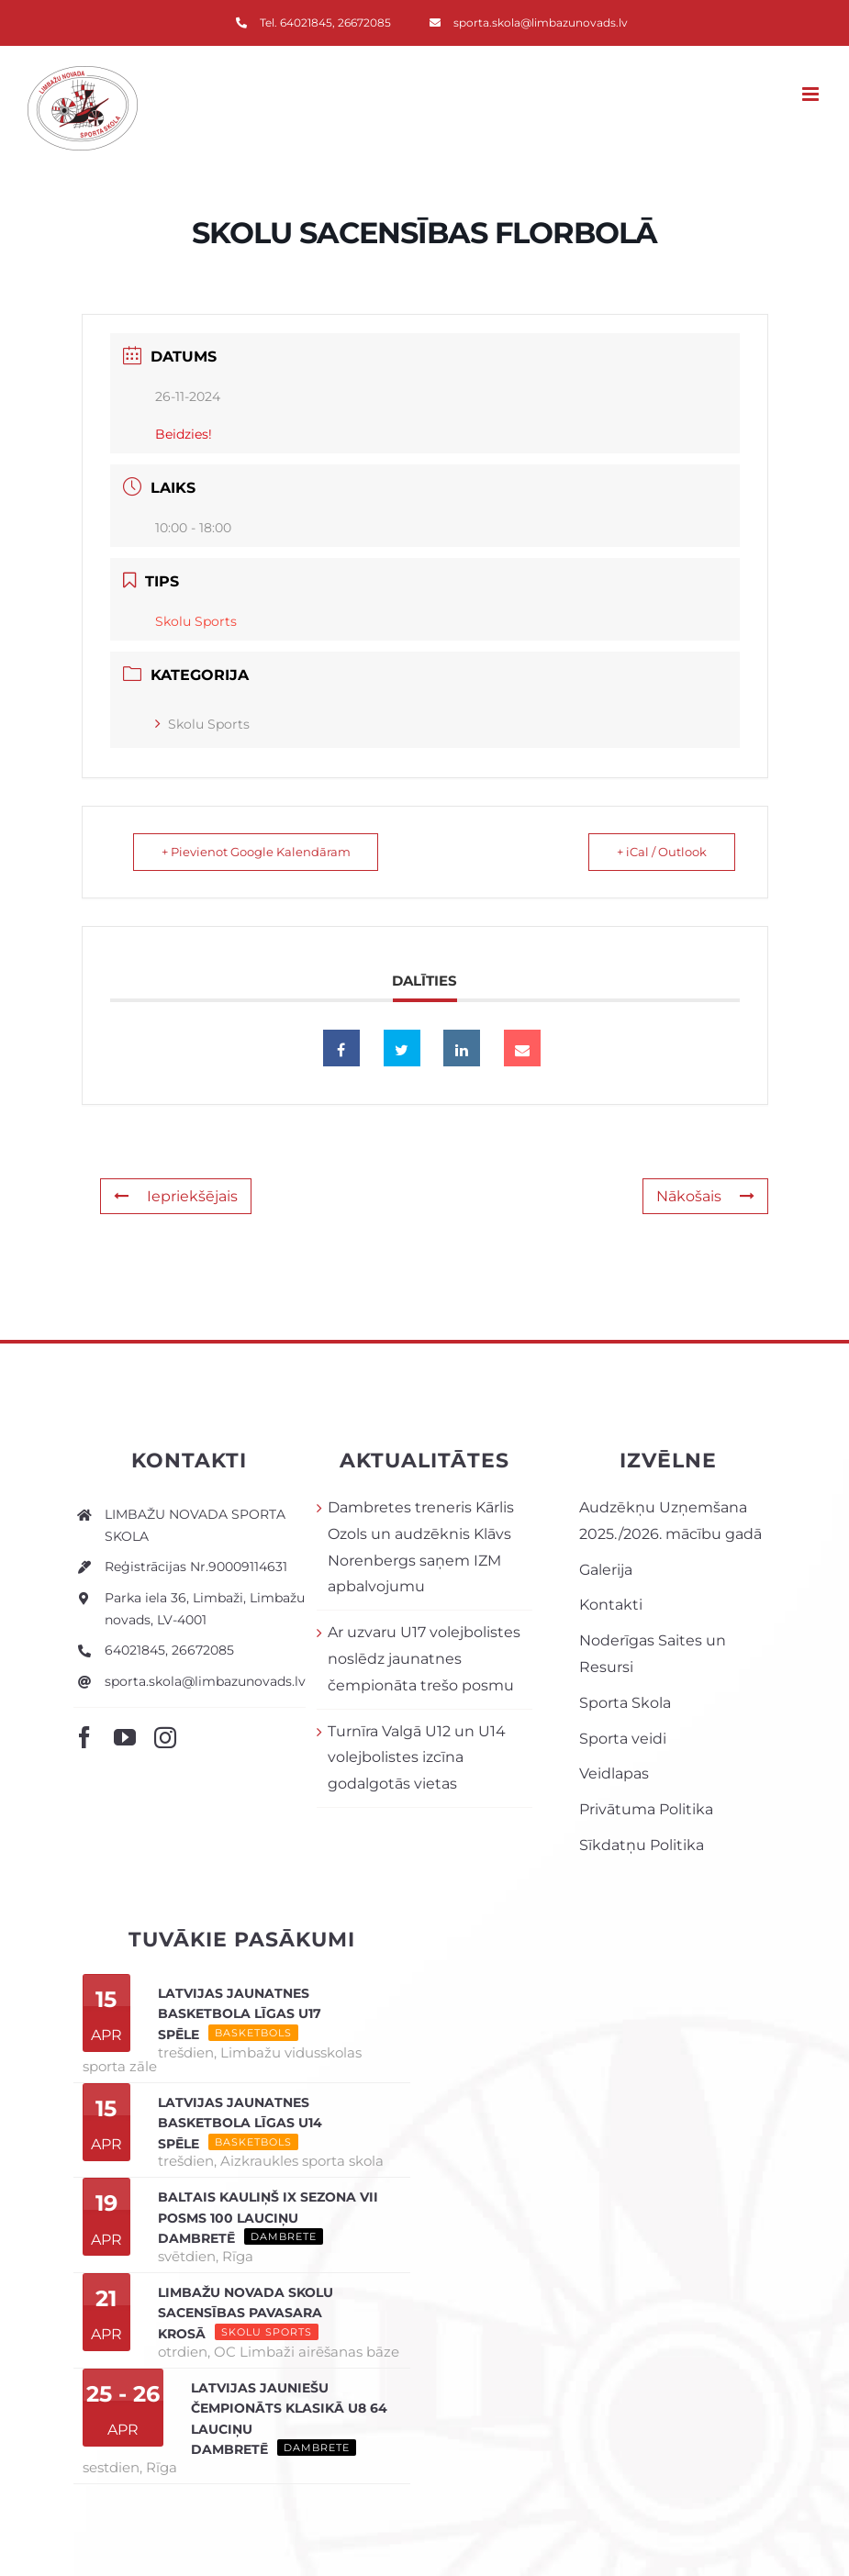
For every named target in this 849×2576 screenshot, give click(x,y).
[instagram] (165, 1737)
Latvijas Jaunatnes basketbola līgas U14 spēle (240, 2123)
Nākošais (705, 1196)
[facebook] (84, 1737)
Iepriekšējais (176, 1196)
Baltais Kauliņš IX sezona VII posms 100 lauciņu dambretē (268, 2218)
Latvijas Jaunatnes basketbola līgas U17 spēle (239, 2014)
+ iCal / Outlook (658, 851)
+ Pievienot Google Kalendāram (259, 851)
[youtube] (125, 1737)
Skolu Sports (202, 724)
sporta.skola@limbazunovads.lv (205, 1681)
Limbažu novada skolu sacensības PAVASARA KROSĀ (245, 2313)
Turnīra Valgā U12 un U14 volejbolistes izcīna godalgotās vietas (417, 1758)
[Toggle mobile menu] (811, 94)
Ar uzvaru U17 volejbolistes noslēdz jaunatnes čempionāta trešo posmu (424, 1658)
